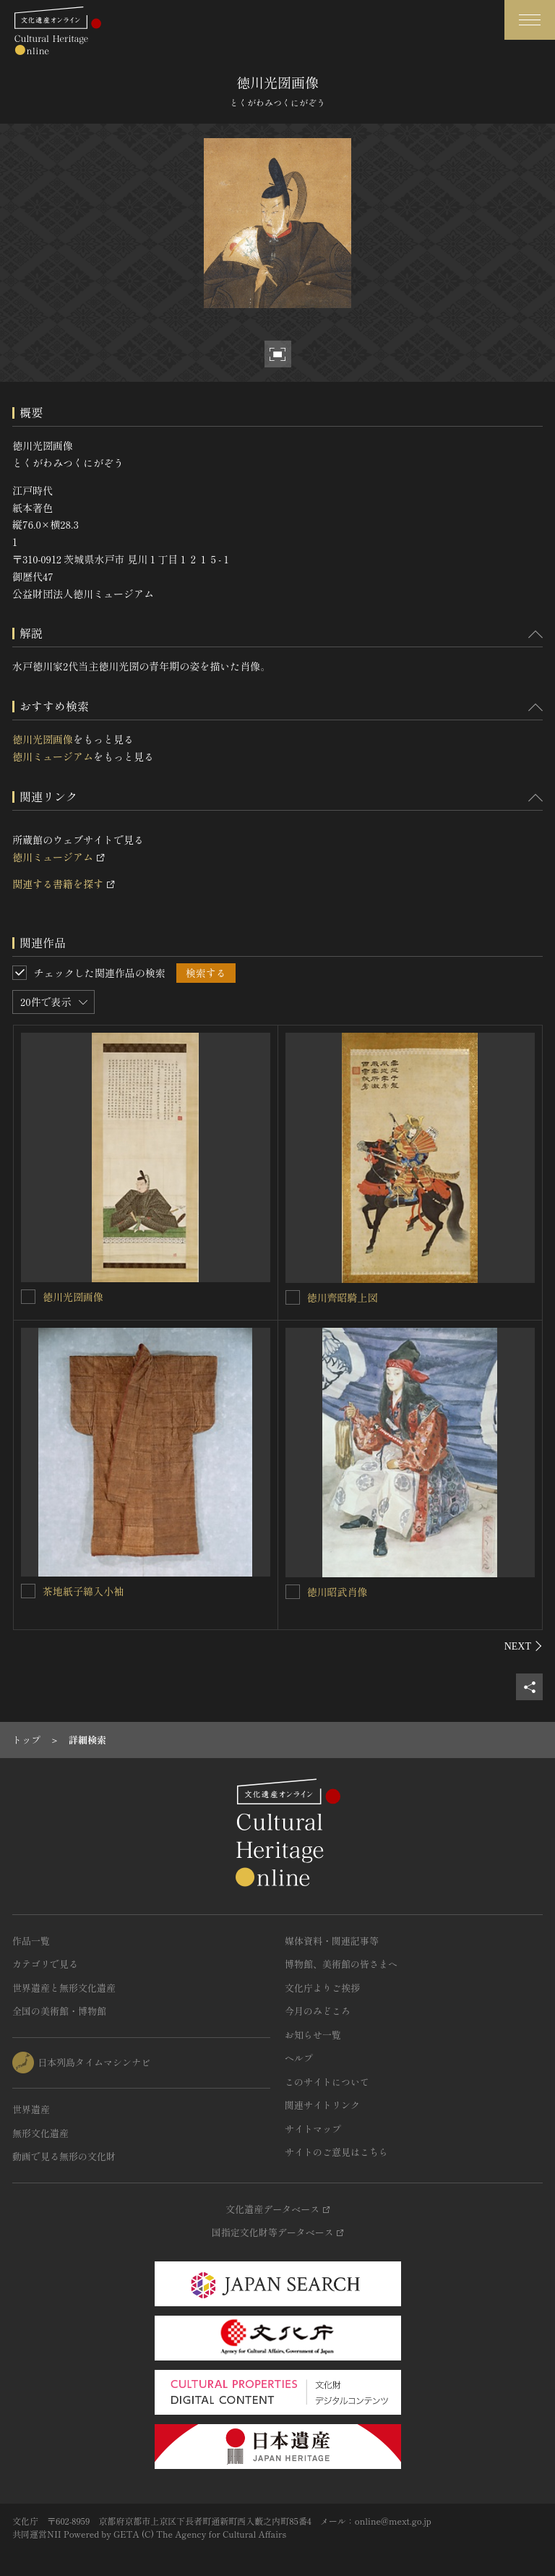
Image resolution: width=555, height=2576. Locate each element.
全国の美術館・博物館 (59, 2011)
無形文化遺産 (40, 2133)
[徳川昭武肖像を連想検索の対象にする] (292, 1592)
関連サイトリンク (322, 2105)
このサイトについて (327, 2082)
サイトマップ (313, 2129)
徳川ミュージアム (52, 756)
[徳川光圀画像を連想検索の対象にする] (28, 1296)
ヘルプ (299, 2058)
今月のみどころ (317, 2011)
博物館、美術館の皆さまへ (341, 1964)
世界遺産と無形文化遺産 (64, 1988)
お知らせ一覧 (313, 2035)
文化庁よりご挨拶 (322, 1988)
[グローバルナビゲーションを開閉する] (529, 20)
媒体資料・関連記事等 (332, 1941)
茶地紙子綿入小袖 (83, 1591)
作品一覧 (31, 1941)
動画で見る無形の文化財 (64, 2156)
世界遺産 (31, 2109)
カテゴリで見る (45, 1964)
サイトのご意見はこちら (336, 2152)
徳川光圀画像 (42, 739)
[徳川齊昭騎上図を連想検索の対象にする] (292, 1297)
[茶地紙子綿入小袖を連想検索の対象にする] (28, 1591)
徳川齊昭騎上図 (342, 1297)
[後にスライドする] (523, 1646)
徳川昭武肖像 (337, 1592)
